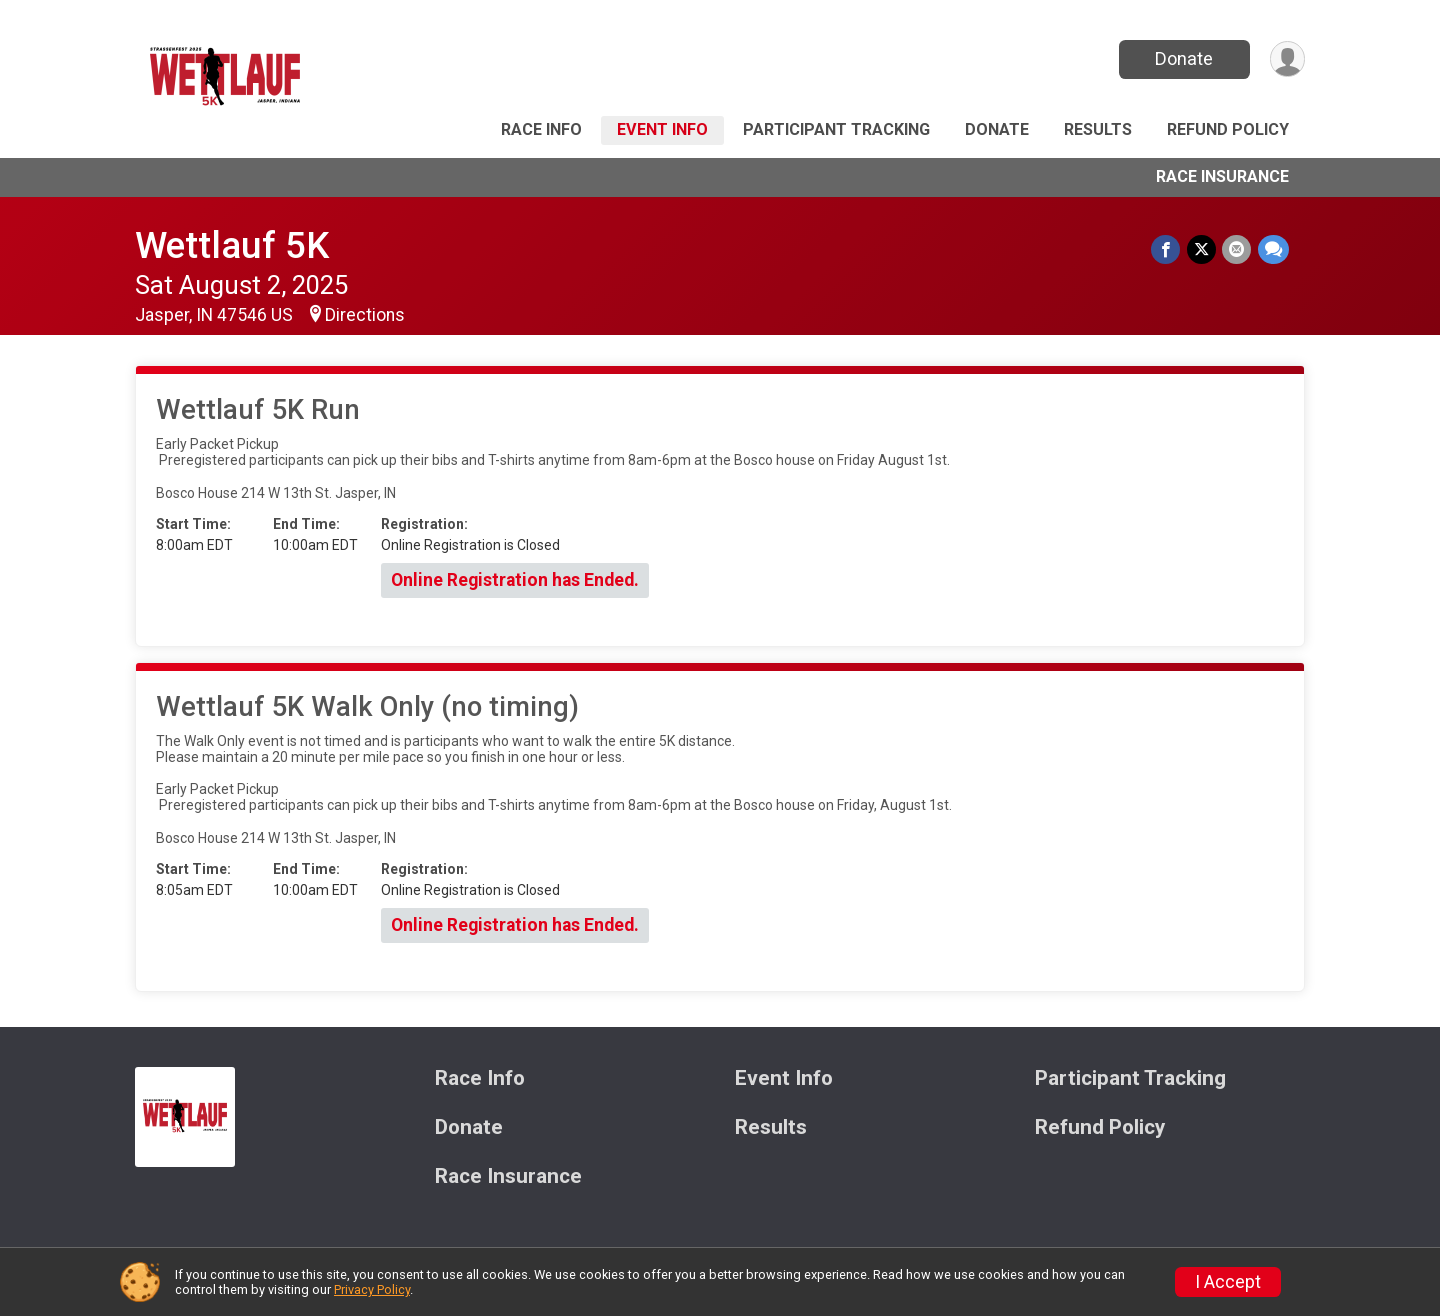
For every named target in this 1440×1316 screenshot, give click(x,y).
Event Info (662, 129)
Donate (1183, 58)
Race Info (541, 129)
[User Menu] (1286, 59)
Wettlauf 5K (232, 245)
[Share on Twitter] (1202, 249)
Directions (365, 315)
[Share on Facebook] (1167, 249)
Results (1098, 129)
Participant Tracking (836, 129)
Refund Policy (1228, 129)
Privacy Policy (372, 1289)
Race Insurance (1222, 176)
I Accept (1228, 1282)
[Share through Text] (1273, 249)
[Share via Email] (1237, 249)
